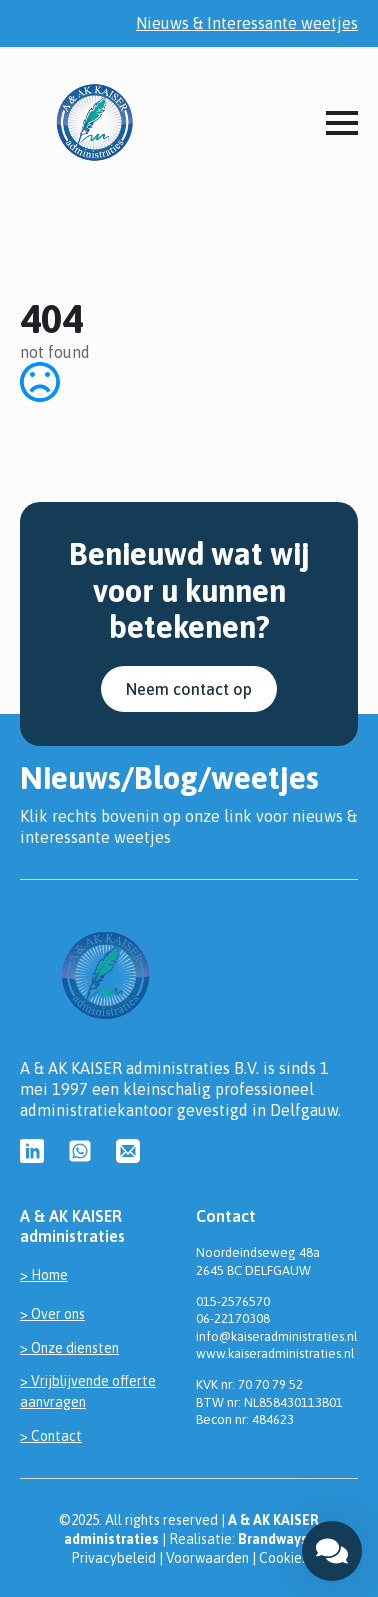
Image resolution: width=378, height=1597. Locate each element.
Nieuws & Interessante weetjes (247, 23)
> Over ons (52, 1314)
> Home (44, 1275)
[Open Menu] (342, 123)
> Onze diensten (69, 1348)
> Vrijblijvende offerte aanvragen (88, 1391)
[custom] (32, 1151)
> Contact (51, 1436)
